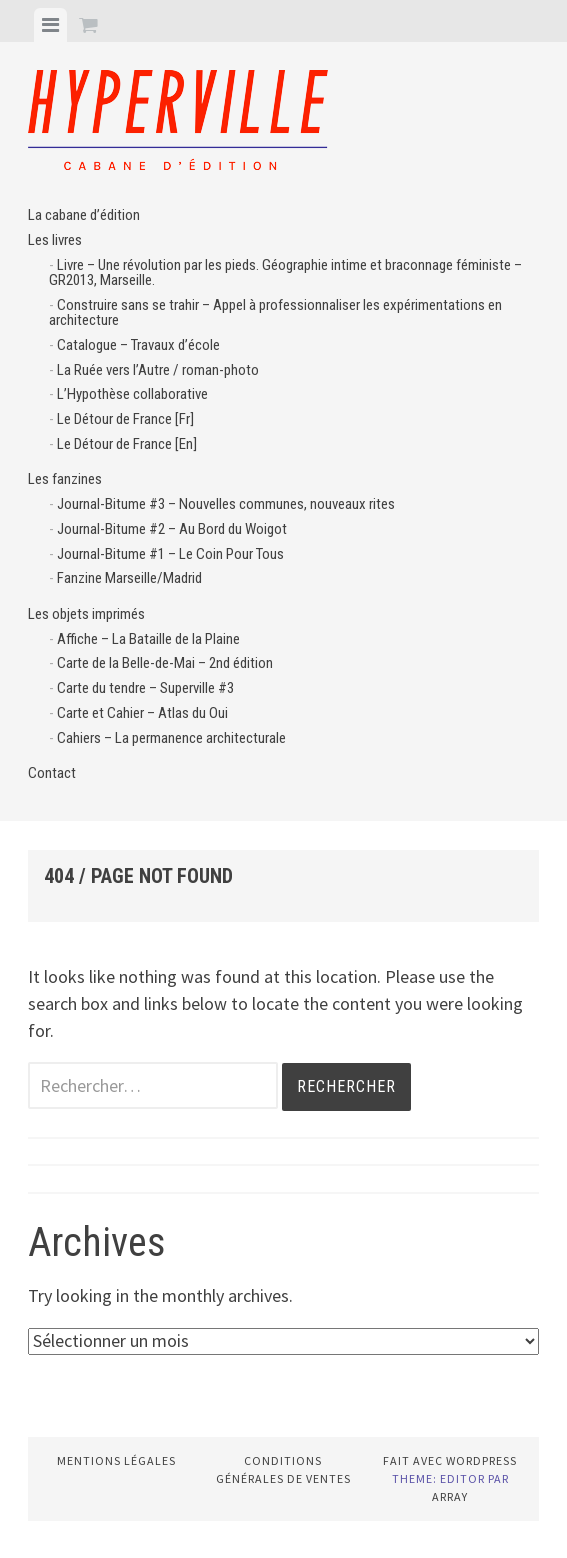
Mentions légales (116, 1460)
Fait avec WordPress (450, 1460)
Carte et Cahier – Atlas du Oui (142, 713)
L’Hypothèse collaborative (132, 394)
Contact (52, 773)
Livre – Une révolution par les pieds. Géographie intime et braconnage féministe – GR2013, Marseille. (285, 272)
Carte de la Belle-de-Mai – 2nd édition (165, 663)
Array (450, 1496)
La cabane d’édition (84, 215)
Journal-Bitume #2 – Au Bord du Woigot (172, 529)
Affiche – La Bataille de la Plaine (148, 639)
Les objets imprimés (86, 614)
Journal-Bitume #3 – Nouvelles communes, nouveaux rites (226, 504)
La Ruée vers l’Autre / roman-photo (158, 370)
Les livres (55, 240)
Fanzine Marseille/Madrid (129, 578)
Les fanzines (65, 479)
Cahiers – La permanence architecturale (171, 738)
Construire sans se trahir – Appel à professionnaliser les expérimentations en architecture (275, 312)
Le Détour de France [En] (127, 444)
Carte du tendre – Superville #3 (145, 688)
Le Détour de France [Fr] (125, 419)
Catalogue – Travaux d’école (138, 345)
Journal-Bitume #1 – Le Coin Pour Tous (170, 554)
